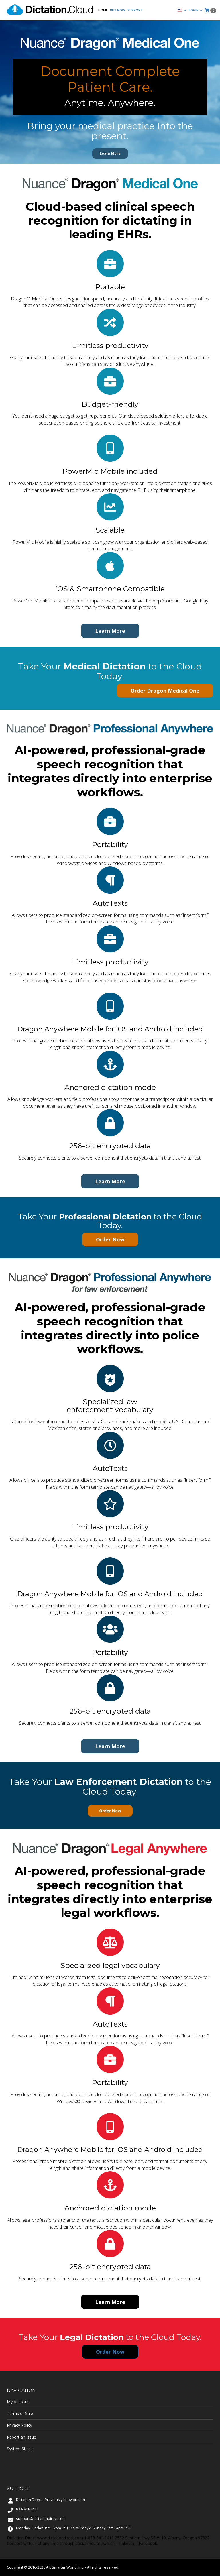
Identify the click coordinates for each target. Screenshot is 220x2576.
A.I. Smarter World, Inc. (65, 2567)
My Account (18, 2401)
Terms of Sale (20, 2413)
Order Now (110, 1239)
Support (135, 10)
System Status (20, 2448)
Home (103, 10)
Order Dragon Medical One (165, 690)
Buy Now (117, 10)
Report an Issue (21, 2437)
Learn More (110, 153)
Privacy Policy (19, 2425)
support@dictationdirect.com (41, 2518)
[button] (182, 10)
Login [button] (195, 10)
